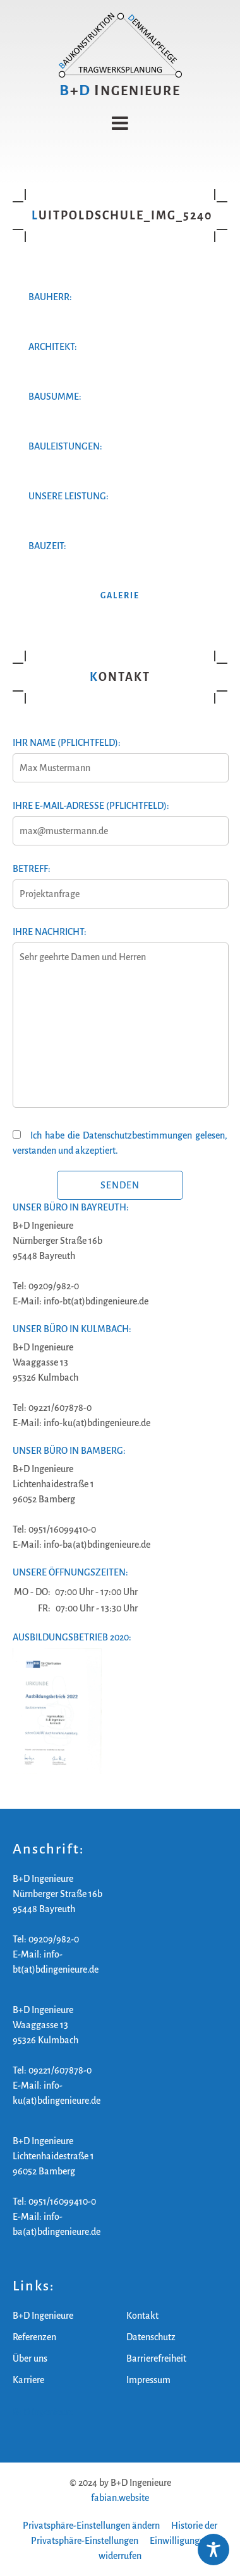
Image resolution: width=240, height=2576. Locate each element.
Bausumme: (54, 397)
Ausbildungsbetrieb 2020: (72, 1637)
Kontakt (142, 2316)
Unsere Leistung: (68, 496)
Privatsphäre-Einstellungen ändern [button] (91, 2526)
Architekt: (52, 347)
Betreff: (120, 881)
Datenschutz (151, 2337)
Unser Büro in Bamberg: (69, 1451)
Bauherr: (50, 297)
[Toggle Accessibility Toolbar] (213, 2549)
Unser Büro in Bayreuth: (71, 1207)
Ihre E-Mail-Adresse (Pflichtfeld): (120, 818)
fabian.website (120, 2498)
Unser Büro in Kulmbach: (72, 1329)
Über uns (30, 2358)
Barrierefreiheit (156, 2358)
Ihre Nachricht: (120, 1024)
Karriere (28, 2380)
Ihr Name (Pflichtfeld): (120, 755)
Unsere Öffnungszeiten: (70, 1572)
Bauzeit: (47, 546)
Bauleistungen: (65, 446)
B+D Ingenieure (43, 2316)
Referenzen (34, 2337)
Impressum (148, 2380)
